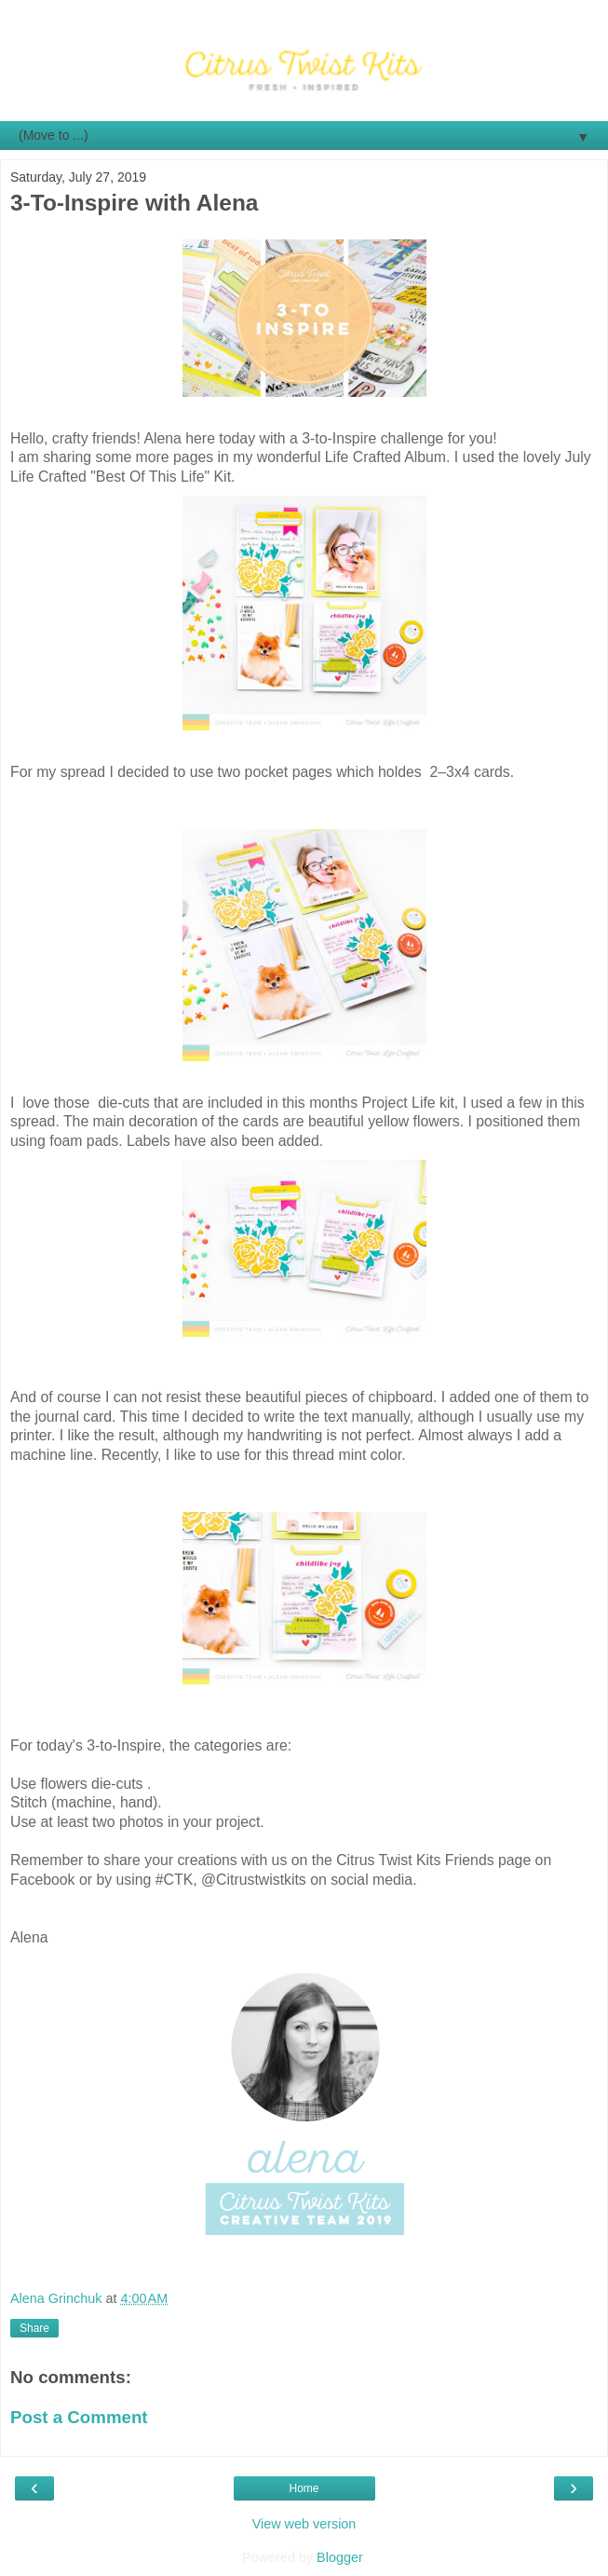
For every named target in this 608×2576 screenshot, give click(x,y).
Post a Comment (79, 2417)
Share (34, 2328)
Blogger (339, 2557)
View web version (304, 2523)
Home (303, 2488)
